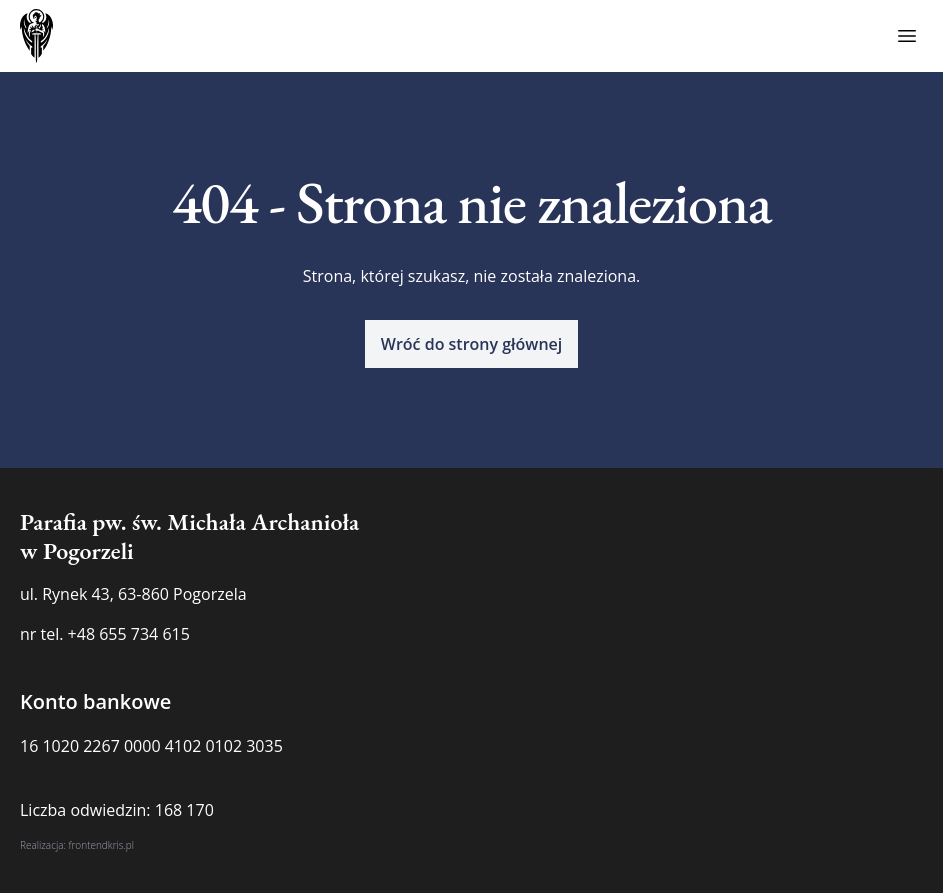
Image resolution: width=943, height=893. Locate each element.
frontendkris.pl (101, 845)
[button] (472, 344)
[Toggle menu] (907, 36)
